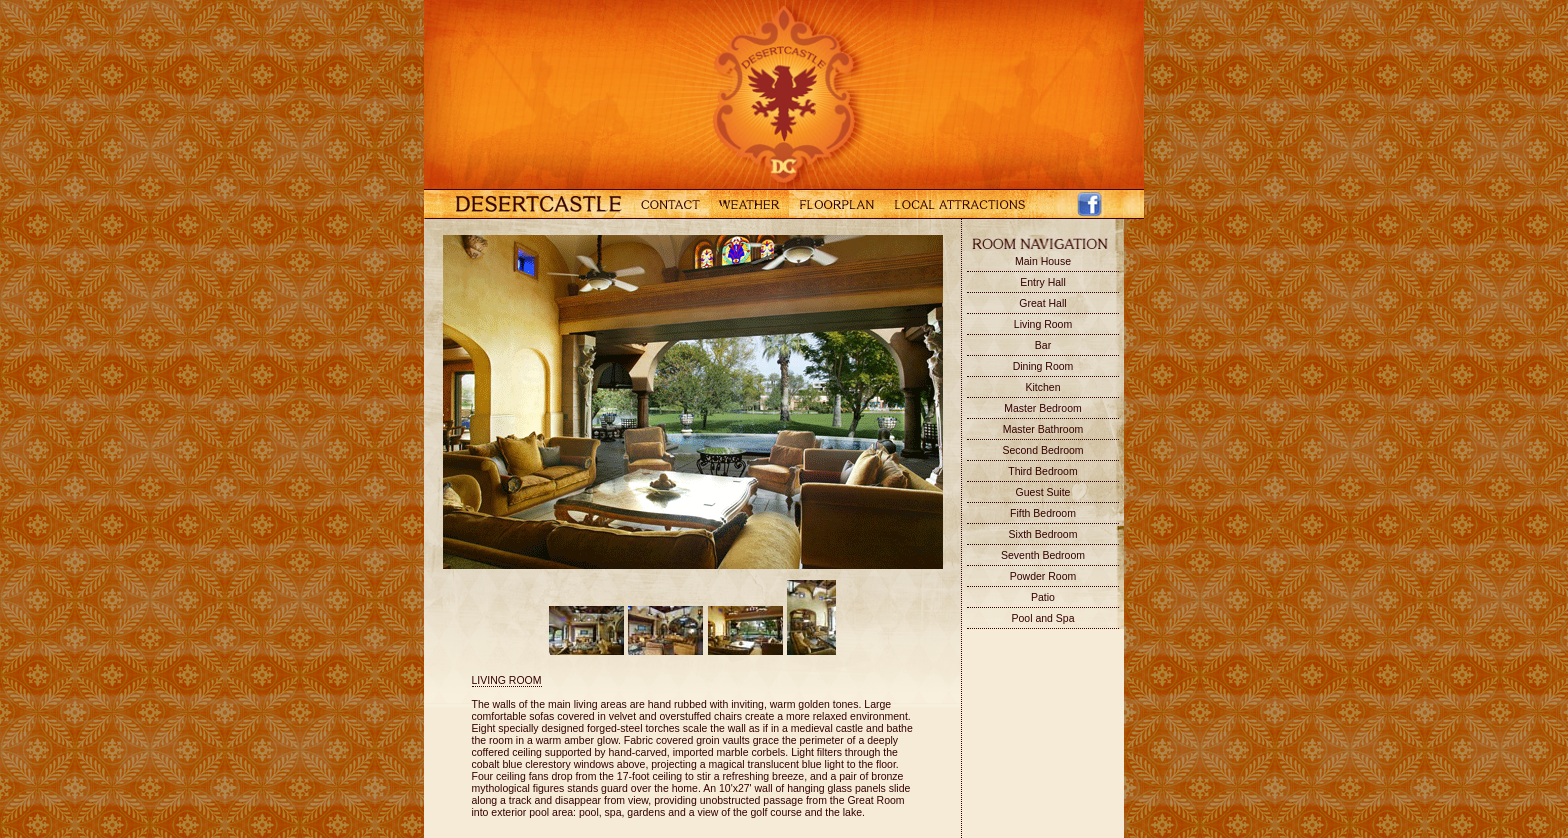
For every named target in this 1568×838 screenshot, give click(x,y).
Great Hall (1042, 303)
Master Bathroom (1043, 429)
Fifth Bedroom (1043, 513)
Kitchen (1042, 387)
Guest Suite (1043, 492)
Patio (1043, 597)
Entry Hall (1043, 282)
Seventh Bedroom (1043, 555)
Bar (1043, 345)
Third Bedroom (1042, 471)
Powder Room (1043, 576)
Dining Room (1043, 366)
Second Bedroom (1042, 450)
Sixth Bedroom (1043, 534)
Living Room (1043, 324)
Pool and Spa (1042, 618)
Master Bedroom (1043, 408)
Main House (1043, 261)
